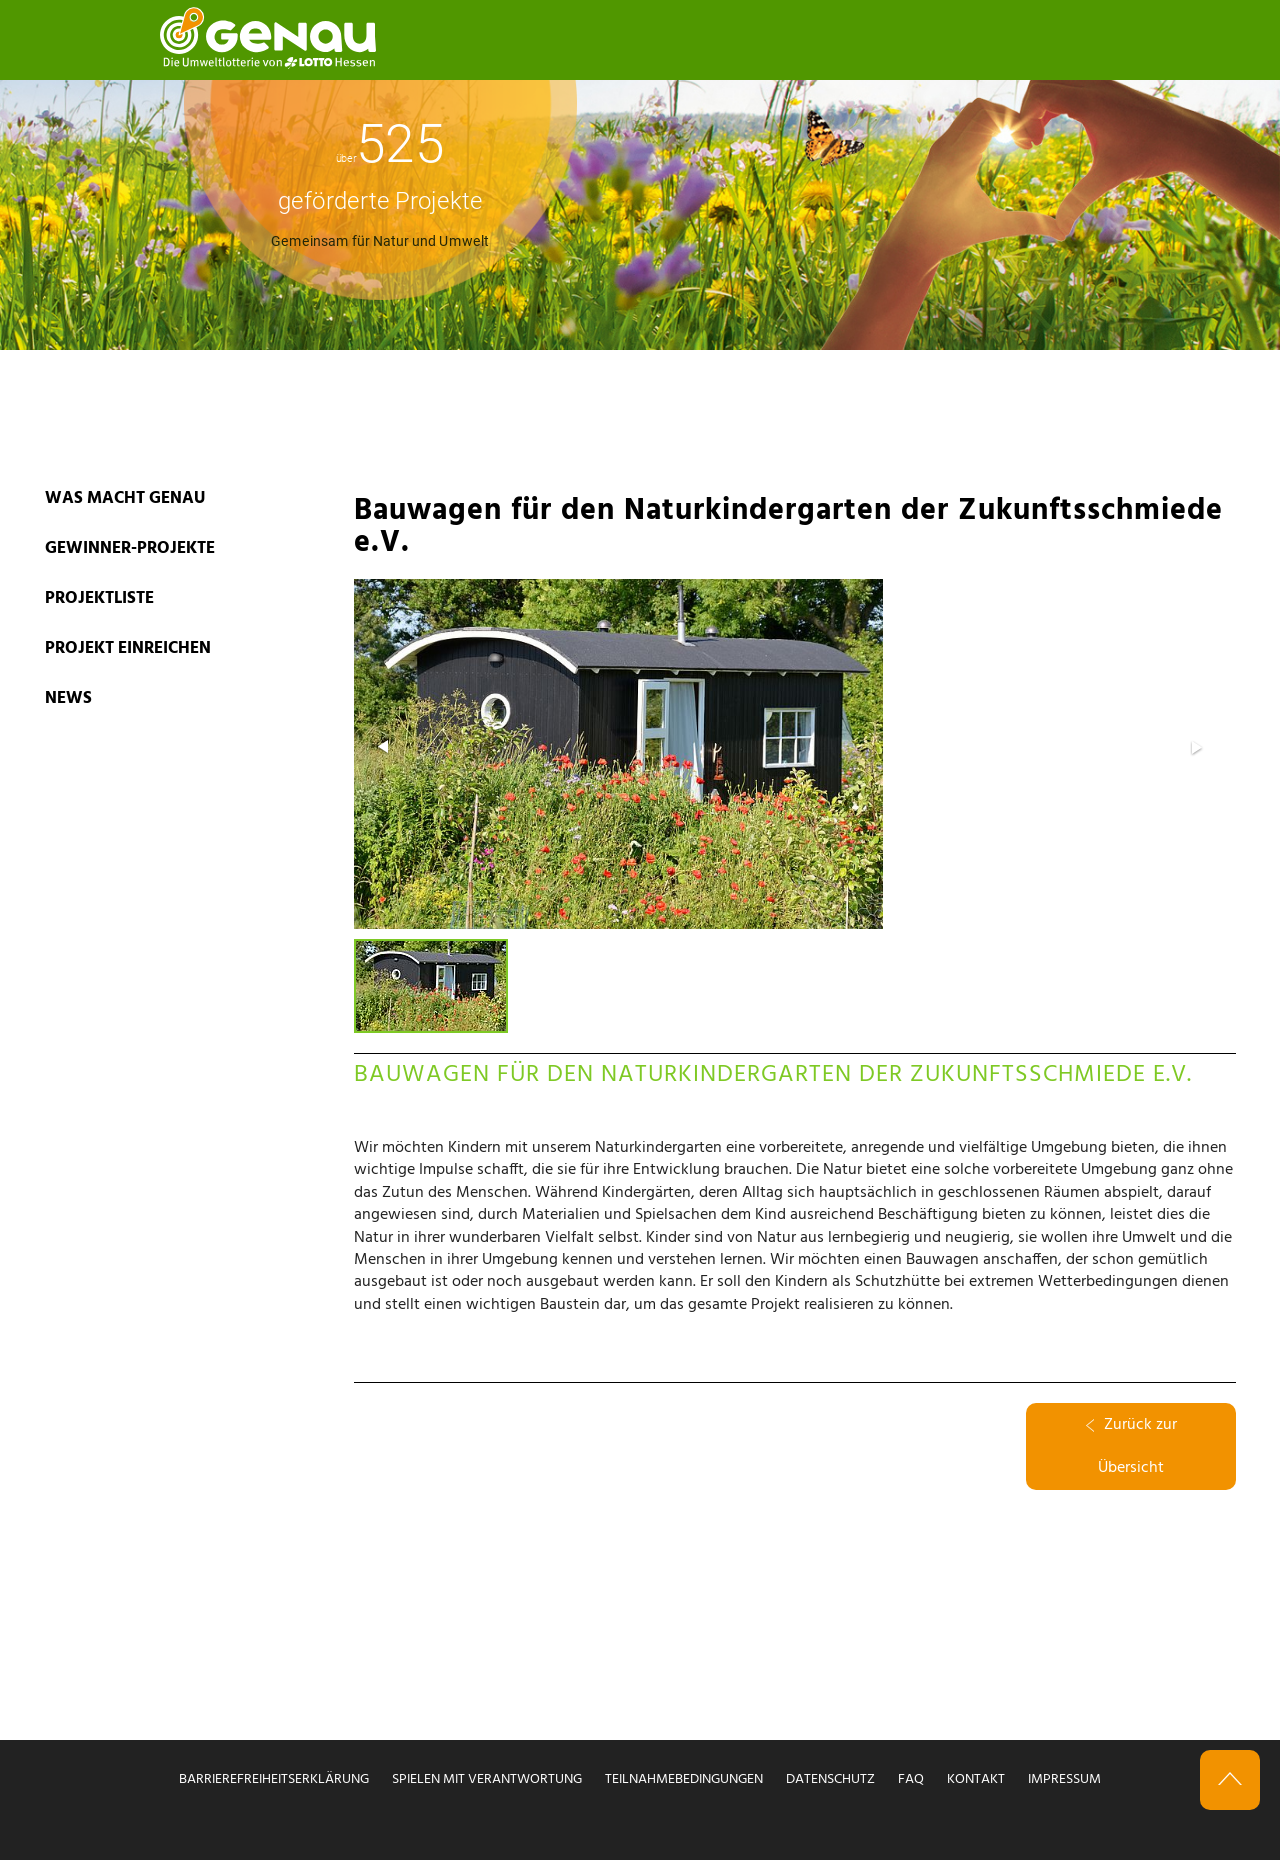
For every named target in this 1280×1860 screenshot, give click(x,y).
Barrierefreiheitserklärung (274, 1779)
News (68, 698)
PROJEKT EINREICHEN (128, 648)
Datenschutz (830, 1779)
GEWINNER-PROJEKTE (130, 548)
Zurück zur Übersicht (1131, 1446)
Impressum (1064, 1779)
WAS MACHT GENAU (125, 498)
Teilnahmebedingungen (684, 1779)
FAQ (911, 1779)
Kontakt (976, 1779)
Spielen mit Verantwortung (487, 1779)
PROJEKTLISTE (99, 598)
